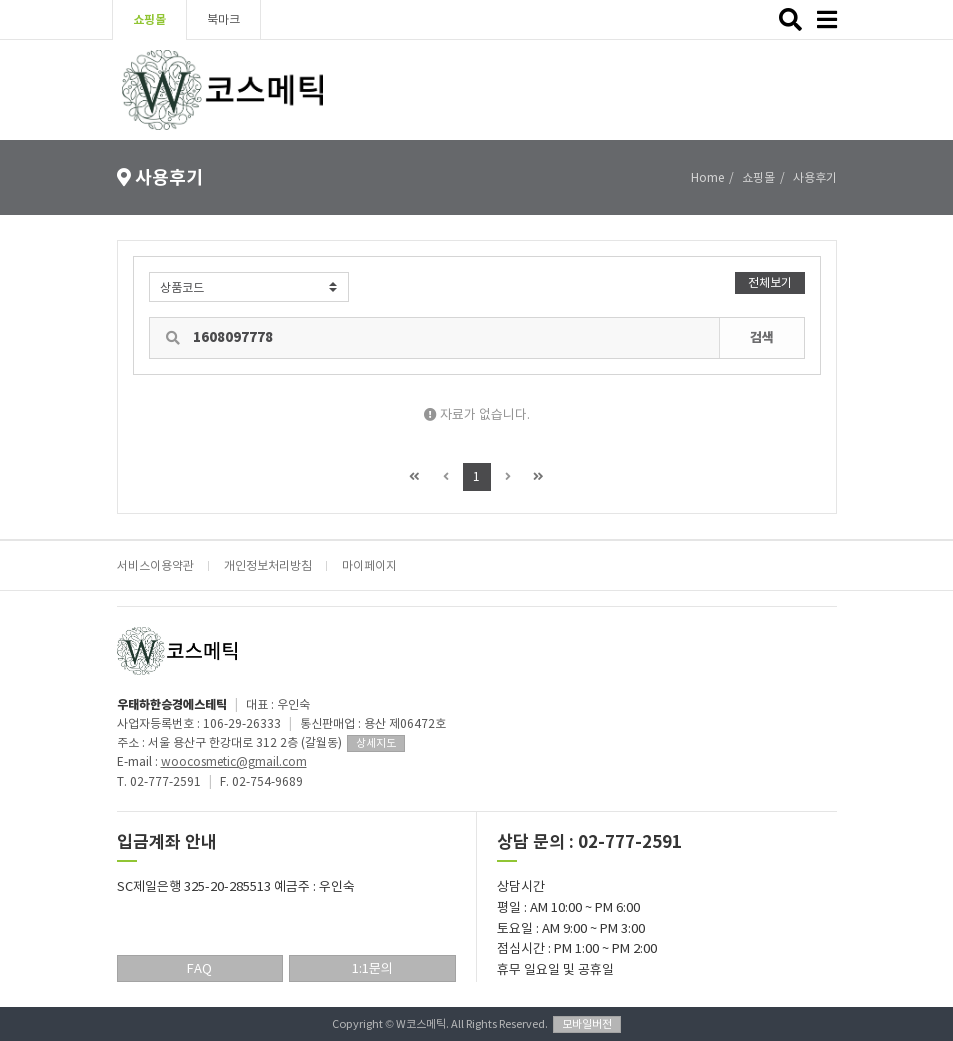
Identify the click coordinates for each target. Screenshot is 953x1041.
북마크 (223, 19)
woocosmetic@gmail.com (234, 761)
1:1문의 (372, 968)
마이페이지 (369, 565)
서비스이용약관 (155, 565)
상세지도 (376, 743)
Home (707, 177)
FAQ (199, 968)
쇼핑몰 (149, 19)
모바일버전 (587, 1024)
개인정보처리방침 (268, 565)
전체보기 (770, 282)
